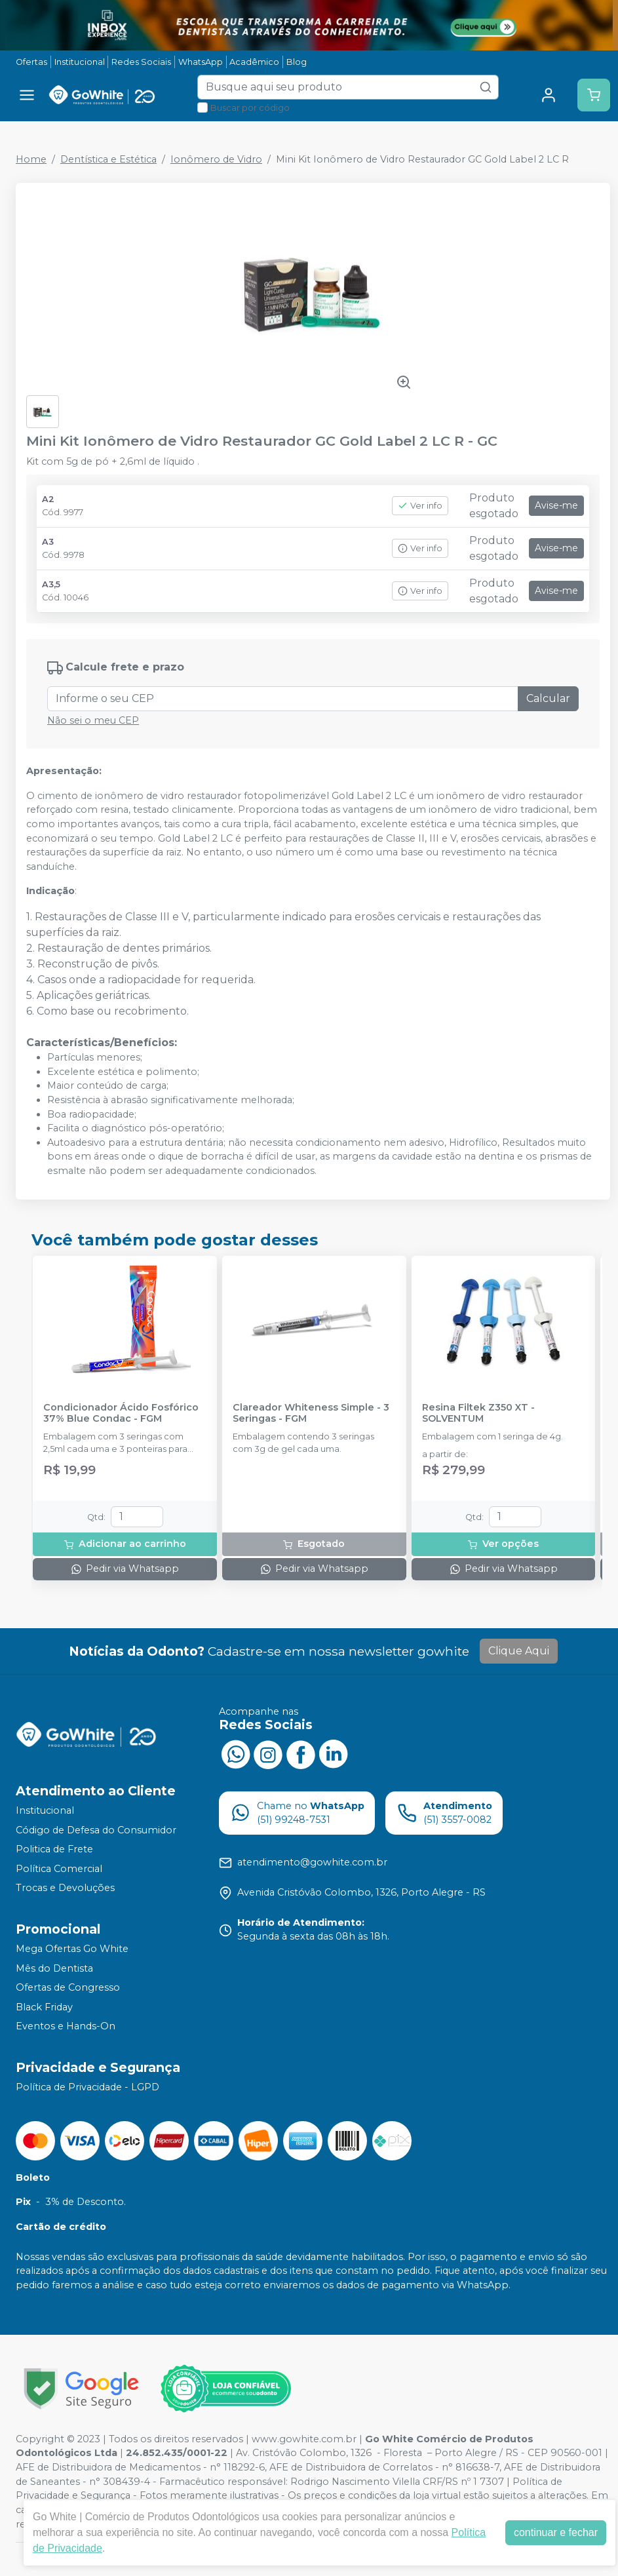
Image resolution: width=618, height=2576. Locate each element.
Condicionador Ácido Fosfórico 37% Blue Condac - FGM (121, 1413)
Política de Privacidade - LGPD (87, 2087)
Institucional (79, 62)
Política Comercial (59, 1869)
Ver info (420, 506)
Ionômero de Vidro (216, 159)
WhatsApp (200, 62)
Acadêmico (254, 62)
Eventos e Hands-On (65, 2027)
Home (31, 159)
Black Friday (44, 2007)
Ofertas (31, 62)
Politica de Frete (54, 1849)
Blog (296, 62)
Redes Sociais (141, 62)
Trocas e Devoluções (65, 1888)
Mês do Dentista (54, 1968)
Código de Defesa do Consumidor (96, 1830)
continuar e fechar (556, 2532)
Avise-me (556, 505)
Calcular (548, 698)
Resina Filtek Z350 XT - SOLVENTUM (478, 1413)
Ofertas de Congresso (68, 1987)
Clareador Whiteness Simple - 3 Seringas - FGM (311, 1413)
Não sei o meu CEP (93, 720)
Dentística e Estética (108, 159)
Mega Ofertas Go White (72, 1949)
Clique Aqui (518, 1651)
